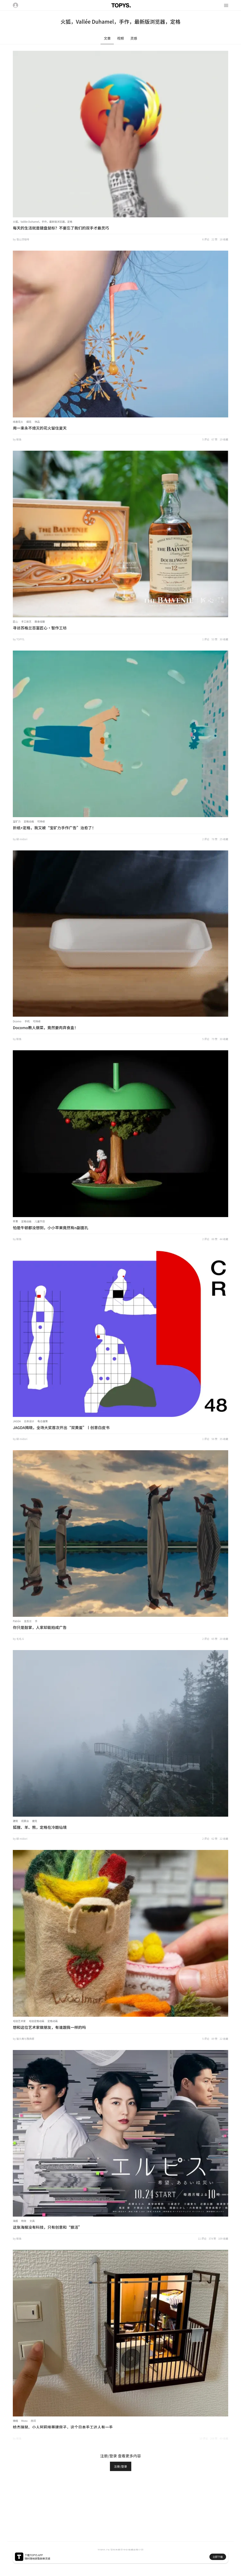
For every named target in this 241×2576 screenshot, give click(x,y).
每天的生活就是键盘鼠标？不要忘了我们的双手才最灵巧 (61, 228)
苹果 (15, 1221)
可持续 (41, 821)
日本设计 (29, 1421)
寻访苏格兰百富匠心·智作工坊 (40, 628)
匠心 (15, 621)
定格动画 (29, 821)
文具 (32, 2221)
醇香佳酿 (40, 621)
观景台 (25, 1821)
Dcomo (17, 1021)
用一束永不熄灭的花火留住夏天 (40, 428)
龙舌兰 (28, 1621)
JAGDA (17, 1421)
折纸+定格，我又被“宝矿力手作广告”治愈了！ (54, 827)
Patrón (17, 1621)
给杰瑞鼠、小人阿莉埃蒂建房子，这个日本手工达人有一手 (63, 2427)
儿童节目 (40, 1221)
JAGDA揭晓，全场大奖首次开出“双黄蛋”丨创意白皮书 (61, 1427)
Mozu (24, 2420)
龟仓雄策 (42, 1421)
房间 (33, 2420)
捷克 (34, 1821)
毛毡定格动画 (36, 2021)
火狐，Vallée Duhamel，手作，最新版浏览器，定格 (42, 221)
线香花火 (18, 421)
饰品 (37, 421)
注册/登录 (120, 2466)
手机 (27, 1021)
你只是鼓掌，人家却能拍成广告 (40, 1627)
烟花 (28, 421)
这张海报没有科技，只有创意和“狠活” (47, 2227)
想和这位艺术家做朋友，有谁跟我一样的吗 (49, 2027)
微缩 (15, 2420)
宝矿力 (16, 821)
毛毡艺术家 (19, 2021)
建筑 (15, 1821)
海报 (15, 2221)
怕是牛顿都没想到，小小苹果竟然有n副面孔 (50, 1227)
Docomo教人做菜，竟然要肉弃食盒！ (45, 1027)
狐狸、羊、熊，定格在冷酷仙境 (40, 1827)
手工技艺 (26, 621)
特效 (23, 2221)
